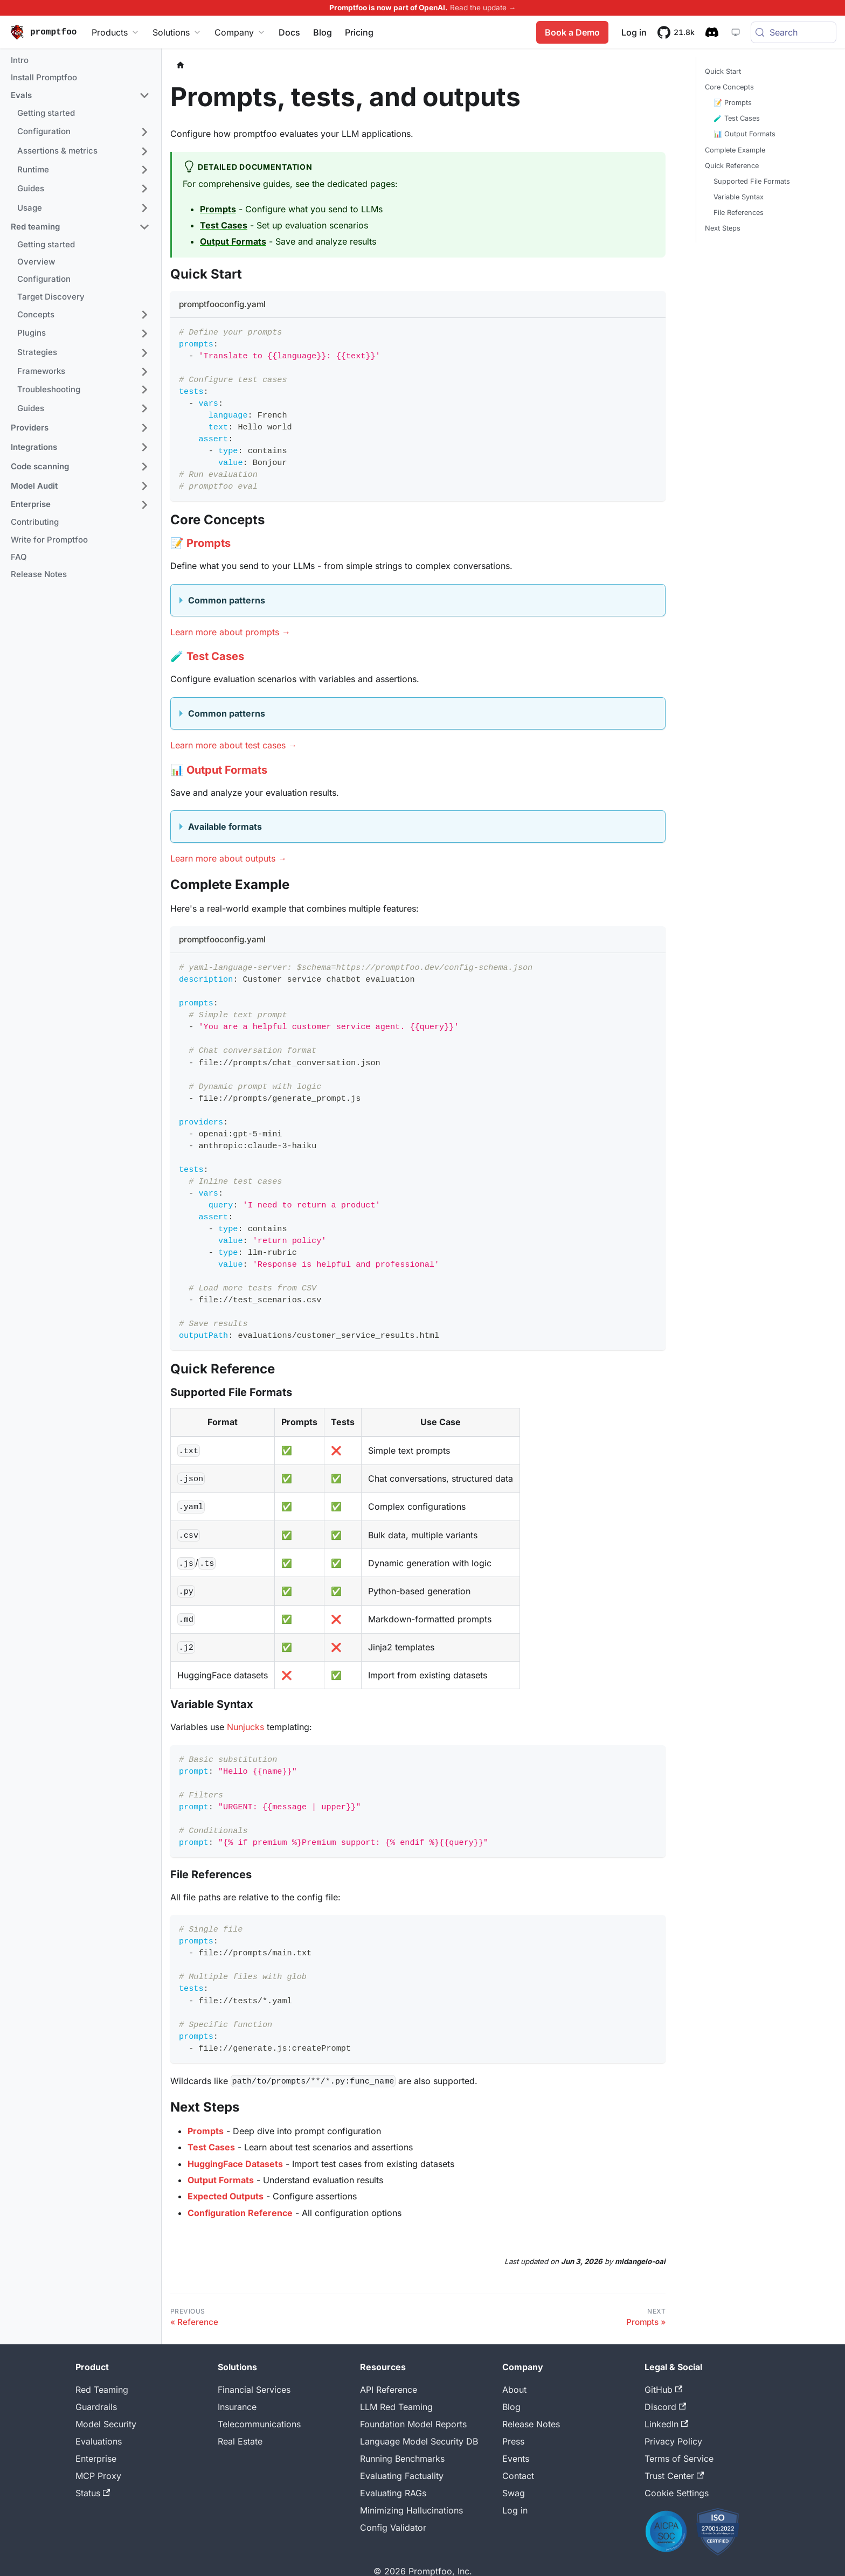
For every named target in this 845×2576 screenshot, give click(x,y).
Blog (322, 32)
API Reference (388, 2389)
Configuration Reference (240, 2212)
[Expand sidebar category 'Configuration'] (144, 132)
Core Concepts (729, 87)
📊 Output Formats (744, 134)
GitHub (663, 2389)
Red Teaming (101, 2389)
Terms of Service (679, 2458)
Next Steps (722, 228)
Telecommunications (259, 2424)
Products (116, 32)
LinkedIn (666, 2424)
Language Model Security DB (419, 2441)
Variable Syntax (739, 197)
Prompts (218, 209)
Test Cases (223, 225)
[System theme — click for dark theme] (733, 32)
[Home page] (180, 65)
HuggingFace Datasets (235, 2163)
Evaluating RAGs (393, 2493)
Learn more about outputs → (228, 858)
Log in (515, 2510)
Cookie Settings (677, 2493)
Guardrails (96, 2406)
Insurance (237, 2406)
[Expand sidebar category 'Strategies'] (144, 353)
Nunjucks (245, 1726)
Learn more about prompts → (230, 632)
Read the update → (483, 7)
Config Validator (393, 2527)
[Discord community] (710, 32)
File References (739, 213)
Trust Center (674, 2475)
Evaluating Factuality (402, 2475)
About (514, 2389)
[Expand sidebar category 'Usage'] (144, 208)
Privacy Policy (673, 2441)
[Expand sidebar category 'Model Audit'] (144, 486)
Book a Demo (570, 32)
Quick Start (723, 71)
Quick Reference (732, 166)
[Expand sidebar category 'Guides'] (144, 188)
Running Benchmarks (402, 2458)
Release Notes (531, 2424)
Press (513, 2441)
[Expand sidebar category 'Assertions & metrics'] (144, 151)
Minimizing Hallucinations (411, 2510)
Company (240, 32)
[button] (80, 96)
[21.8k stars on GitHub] (674, 32)
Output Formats (233, 241)
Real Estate (240, 2441)
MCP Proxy (98, 2475)
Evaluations (98, 2441)
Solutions (177, 32)
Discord (665, 2406)
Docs (289, 32)
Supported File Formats (752, 181)
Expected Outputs (226, 2196)
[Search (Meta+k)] (792, 32)
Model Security (105, 2424)
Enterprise (95, 2458)
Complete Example (735, 150)
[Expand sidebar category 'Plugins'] (144, 333)
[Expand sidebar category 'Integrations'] (144, 447)
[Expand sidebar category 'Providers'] (144, 427)
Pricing (359, 32)
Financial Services (254, 2389)
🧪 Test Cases (737, 118)
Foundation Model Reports (413, 2424)
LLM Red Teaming (396, 2406)
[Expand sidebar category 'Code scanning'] (144, 466)
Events (515, 2458)
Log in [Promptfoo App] (632, 32)
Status (92, 2493)
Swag (513, 2493)
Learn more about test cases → (233, 745)
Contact (518, 2475)
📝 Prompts (733, 103)
